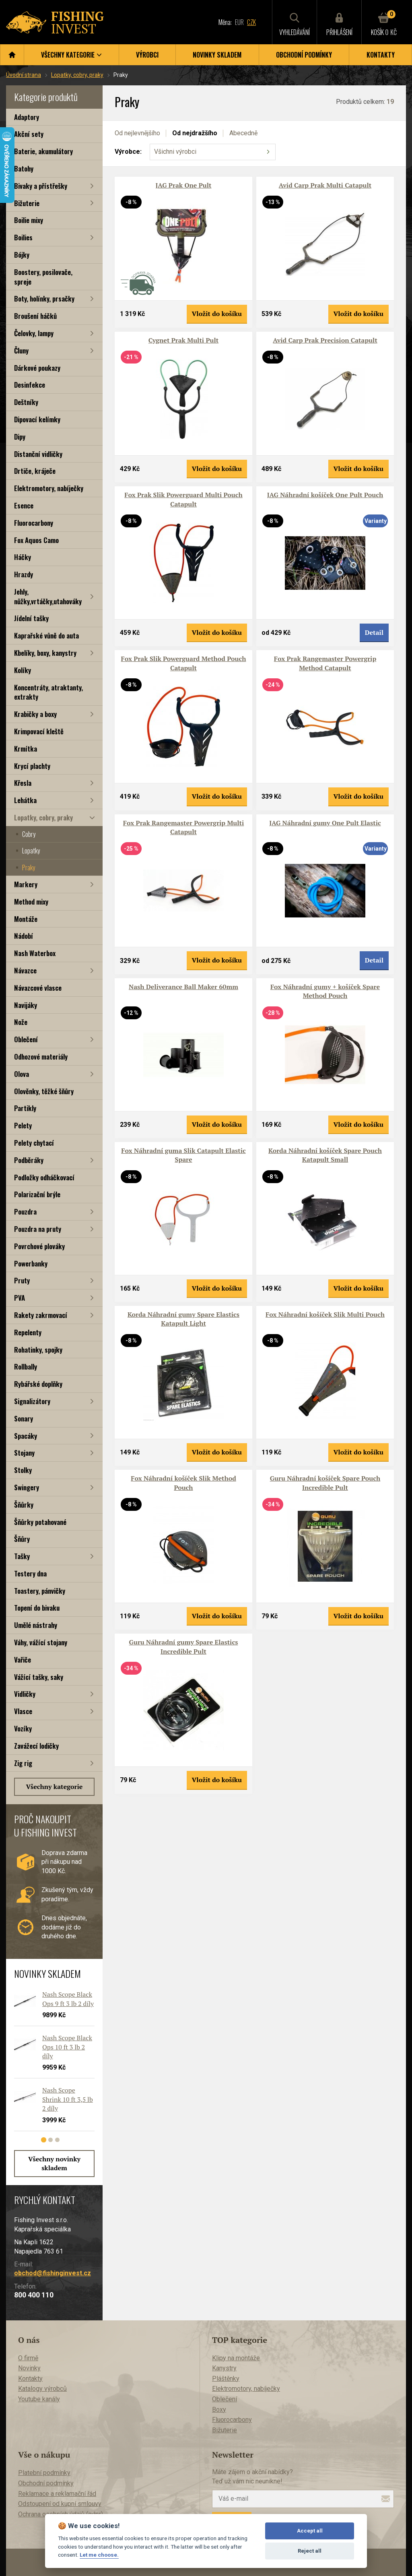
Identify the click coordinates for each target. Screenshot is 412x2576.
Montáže (25, 919)
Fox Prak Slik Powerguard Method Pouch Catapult (183, 663)
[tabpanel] (50, 2064)
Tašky (22, 1556)
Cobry (28, 834)
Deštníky (26, 402)
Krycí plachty (32, 766)
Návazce (25, 970)
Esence (23, 505)
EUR (239, 22)
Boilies (23, 237)
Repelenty (27, 1332)
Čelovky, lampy (34, 333)
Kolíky (22, 670)
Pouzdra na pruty (37, 1229)
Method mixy (31, 902)
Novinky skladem (217, 55)
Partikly (25, 1108)
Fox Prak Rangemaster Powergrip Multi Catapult (183, 827)
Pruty (22, 1280)
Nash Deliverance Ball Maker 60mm (183, 986)
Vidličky (24, 1694)
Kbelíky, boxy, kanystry (45, 653)
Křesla (22, 783)
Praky (28, 867)
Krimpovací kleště (39, 731)
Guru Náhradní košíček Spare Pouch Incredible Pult (325, 1482)
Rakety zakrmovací (40, 1315)
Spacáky (25, 1436)
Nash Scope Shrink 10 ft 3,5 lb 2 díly (67, 2099)
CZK (251, 22)
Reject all (309, 2551)
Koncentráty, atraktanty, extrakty (48, 692)
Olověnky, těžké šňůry (44, 1091)
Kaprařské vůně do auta (46, 635)
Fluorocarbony (33, 523)
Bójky (21, 255)
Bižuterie (26, 203)
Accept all (310, 2531)
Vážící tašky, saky (38, 1677)
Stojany (24, 1453)
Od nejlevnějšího (137, 133)
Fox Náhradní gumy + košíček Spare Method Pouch (325, 991)
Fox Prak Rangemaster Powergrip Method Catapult (325, 663)
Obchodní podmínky (304, 55)
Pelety (23, 1125)
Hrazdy (23, 574)
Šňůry (22, 1539)
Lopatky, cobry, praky (77, 75)
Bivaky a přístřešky (40, 186)
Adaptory (26, 117)
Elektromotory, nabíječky (48, 488)
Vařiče (22, 1660)
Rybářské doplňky (38, 1384)
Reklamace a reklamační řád (57, 2494)
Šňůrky (23, 1505)
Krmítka (25, 749)
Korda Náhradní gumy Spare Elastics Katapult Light (183, 1319)
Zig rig (23, 1763)
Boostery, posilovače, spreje (43, 277)
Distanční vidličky (38, 454)
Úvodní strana (23, 75)
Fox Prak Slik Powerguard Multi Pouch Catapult (183, 499)
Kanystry (224, 2368)
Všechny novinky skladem (54, 2163)
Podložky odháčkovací (44, 1177)
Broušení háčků (35, 316)
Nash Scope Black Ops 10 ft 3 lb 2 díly (67, 2046)
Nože (20, 1022)
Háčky (22, 557)
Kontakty (381, 55)
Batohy (23, 168)
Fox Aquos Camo (36, 540)
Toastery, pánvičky (39, 1591)
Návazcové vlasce (38, 988)
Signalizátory (32, 1401)
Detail (374, 632)
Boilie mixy (28, 220)
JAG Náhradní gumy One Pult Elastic (325, 822)
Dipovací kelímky (37, 419)
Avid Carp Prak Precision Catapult (325, 340)
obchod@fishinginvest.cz (52, 2273)
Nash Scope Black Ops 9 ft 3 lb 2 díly (68, 1999)
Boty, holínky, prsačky (44, 298)
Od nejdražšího (194, 133)
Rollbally (25, 1366)
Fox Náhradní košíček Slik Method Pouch (183, 1482)
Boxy (219, 2409)
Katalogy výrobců (42, 2388)
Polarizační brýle (37, 1194)
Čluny (21, 350)
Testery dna (30, 1573)
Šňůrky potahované (40, 1522)
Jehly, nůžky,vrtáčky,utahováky (48, 596)
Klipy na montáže (236, 2358)
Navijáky (25, 1005)
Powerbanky (30, 1263)
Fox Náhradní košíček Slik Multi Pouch (325, 1314)
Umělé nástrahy (35, 1625)
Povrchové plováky (39, 1246)
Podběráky (28, 1160)
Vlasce (23, 1711)
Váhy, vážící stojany (40, 1642)
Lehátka (25, 800)
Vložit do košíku (217, 313)
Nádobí (23, 936)
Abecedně (243, 133)
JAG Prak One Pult (183, 185)
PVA (19, 1298)
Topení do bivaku (37, 1608)
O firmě (28, 2358)
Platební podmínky (44, 2473)
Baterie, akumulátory (43, 151)
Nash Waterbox (35, 953)
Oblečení (26, 1039)
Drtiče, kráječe (35, 471)
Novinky (29, 2368)
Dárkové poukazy (37, 368)
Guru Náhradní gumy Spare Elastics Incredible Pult (183, 1646)
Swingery (26, 1487)
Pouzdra (25, 1211)
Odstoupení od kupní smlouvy (59, 2504)
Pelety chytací (34, 1143)
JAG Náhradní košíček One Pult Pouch (325, 494)
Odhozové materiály (41, 1056)
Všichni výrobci (175, 151)
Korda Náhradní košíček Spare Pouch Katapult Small (325, 1155)
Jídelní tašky (31, 618)
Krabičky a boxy (35, 714)
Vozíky (23, 1728)
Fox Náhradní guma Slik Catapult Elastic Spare (183, 1155)
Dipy (19, 437)
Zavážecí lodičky (36, 1746)
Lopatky (31, 850)
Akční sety (28, 134)
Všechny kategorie (54, 1786)
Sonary (23, 1418)
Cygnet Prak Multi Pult (183, 340)
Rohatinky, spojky (38, 1350)
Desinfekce (29, 385)
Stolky (23, 1470)
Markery (25, 884)
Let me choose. (99, 2554)
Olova (21, 1074)
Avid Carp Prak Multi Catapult (325, 185)
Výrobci (147, 55)
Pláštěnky (225, 2378)
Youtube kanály (39, 2399)
